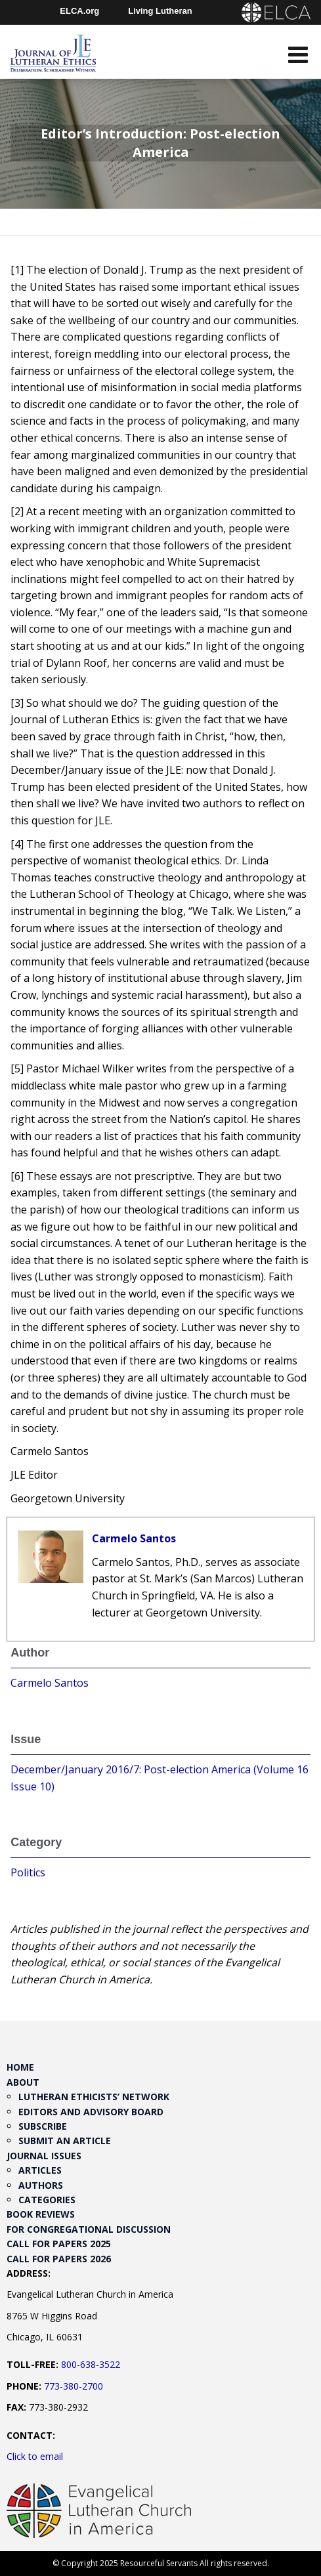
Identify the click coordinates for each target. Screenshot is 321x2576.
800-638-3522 (90, 2364)
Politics (28, 1872)
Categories (46, 2199)
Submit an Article (64, 2140)
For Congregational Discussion (89, 2229)
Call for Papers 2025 (59, 2243)
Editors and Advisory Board (90, 2111)
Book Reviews (41, 2214)
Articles (40, 2170)
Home (20, 2067)
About (23, 2082)
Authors (40, 2185)
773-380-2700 (73, 2386)
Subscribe (42, 2126)
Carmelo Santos (134, 1538)
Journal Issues (44, 2155)
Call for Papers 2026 (59, 2258)
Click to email (35, 2456)
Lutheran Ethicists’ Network (93, 2096)
